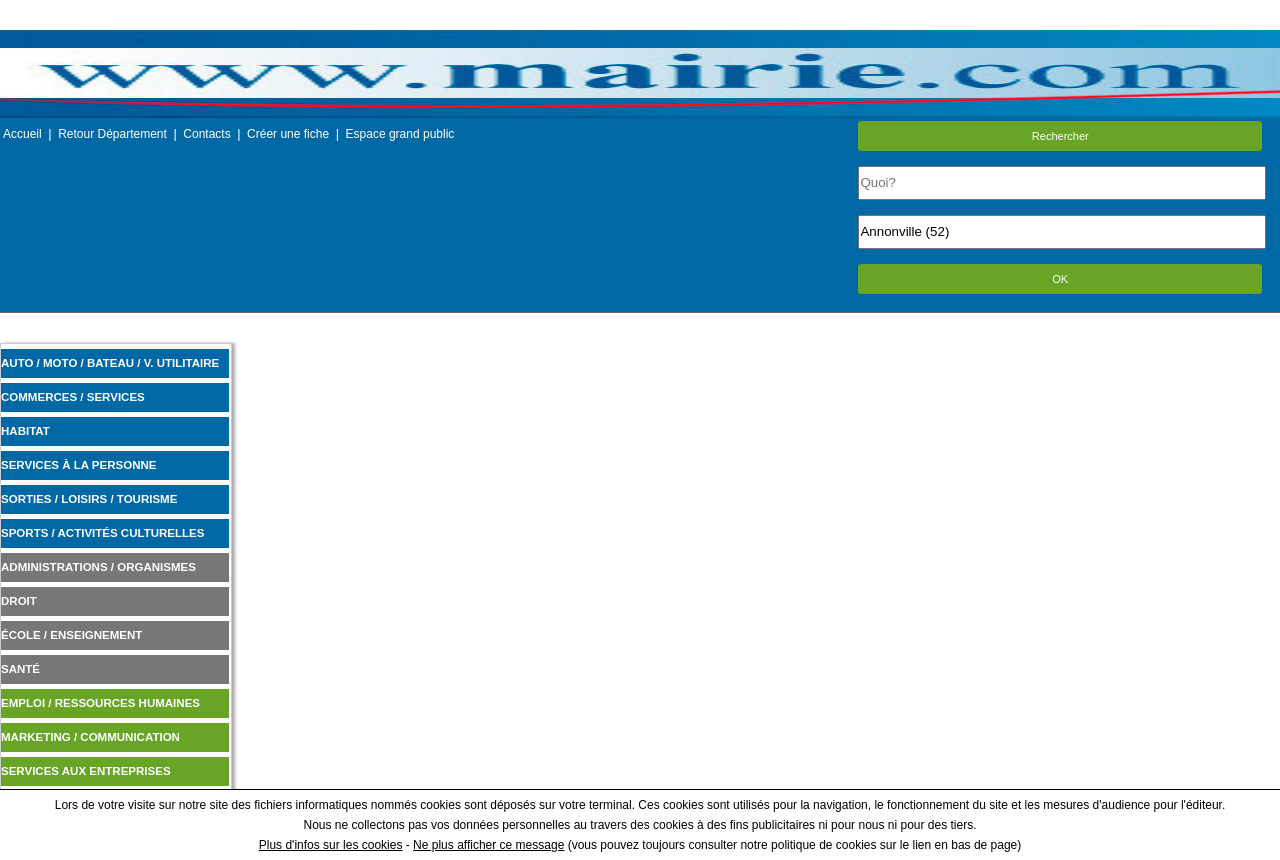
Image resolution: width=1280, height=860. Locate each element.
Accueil (22, 134)
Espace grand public (400, 134)
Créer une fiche (288, 134)
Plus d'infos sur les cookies (331, 845)
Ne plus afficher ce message (488, 845)
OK (1060, 279)
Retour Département (112, 134)
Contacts (206, 134)
